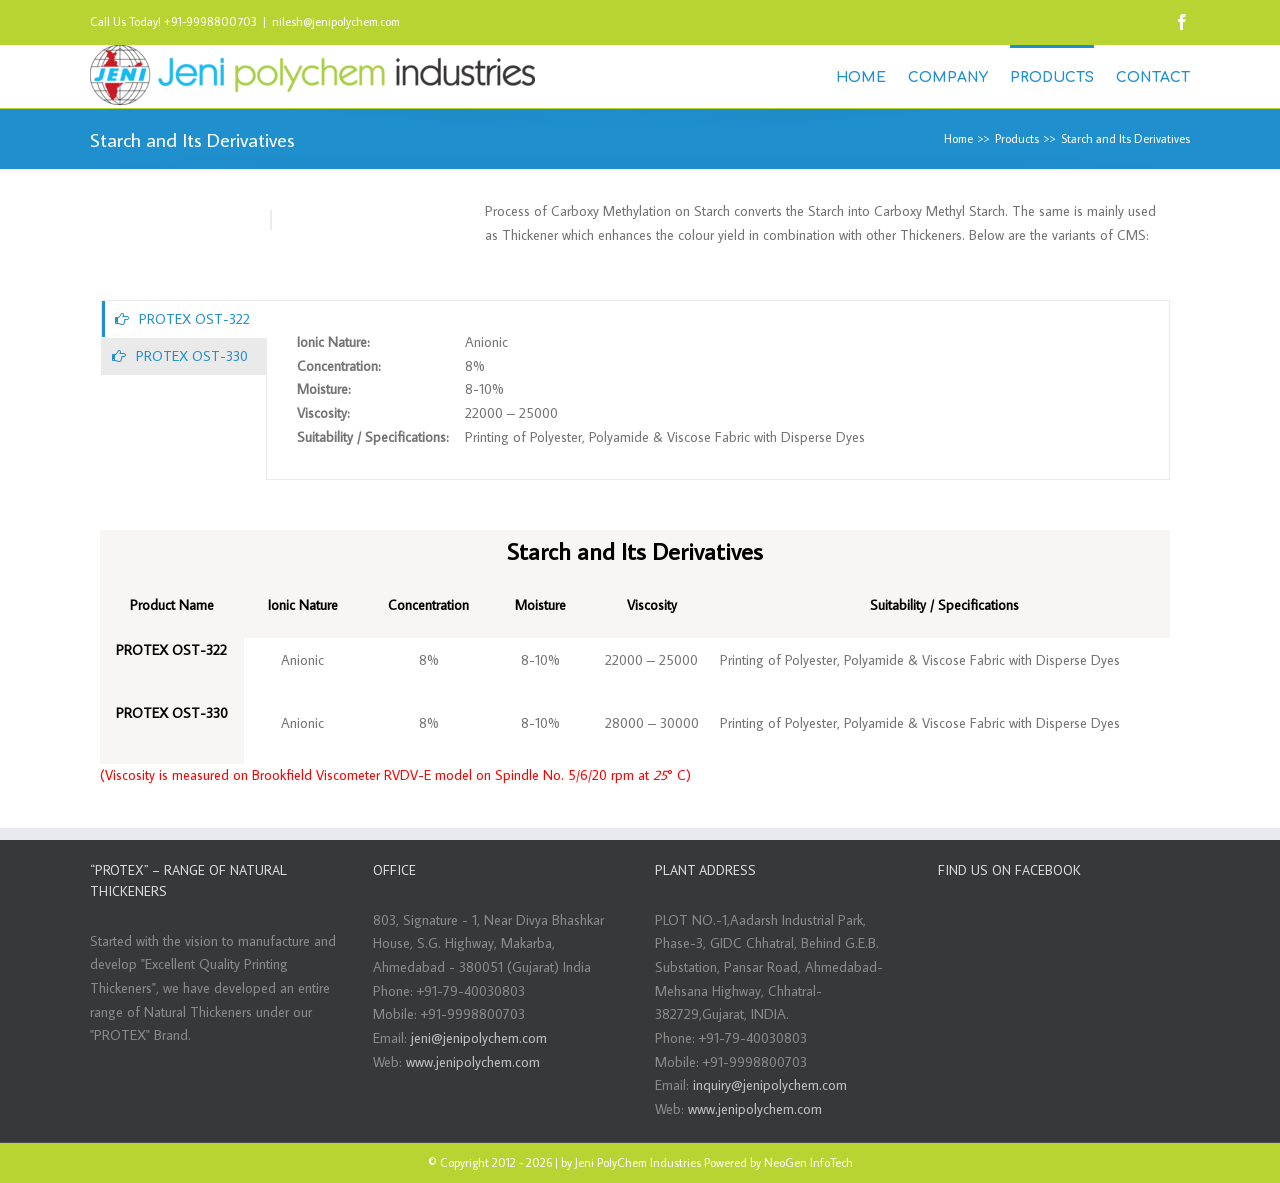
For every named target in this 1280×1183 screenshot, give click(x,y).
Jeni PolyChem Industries (638, 1162)
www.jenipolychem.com (473, 1062)
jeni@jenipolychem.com (479, 1038)
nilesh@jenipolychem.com (336, 21)
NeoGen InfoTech (808, 1162)
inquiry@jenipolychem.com (770, 1085)
